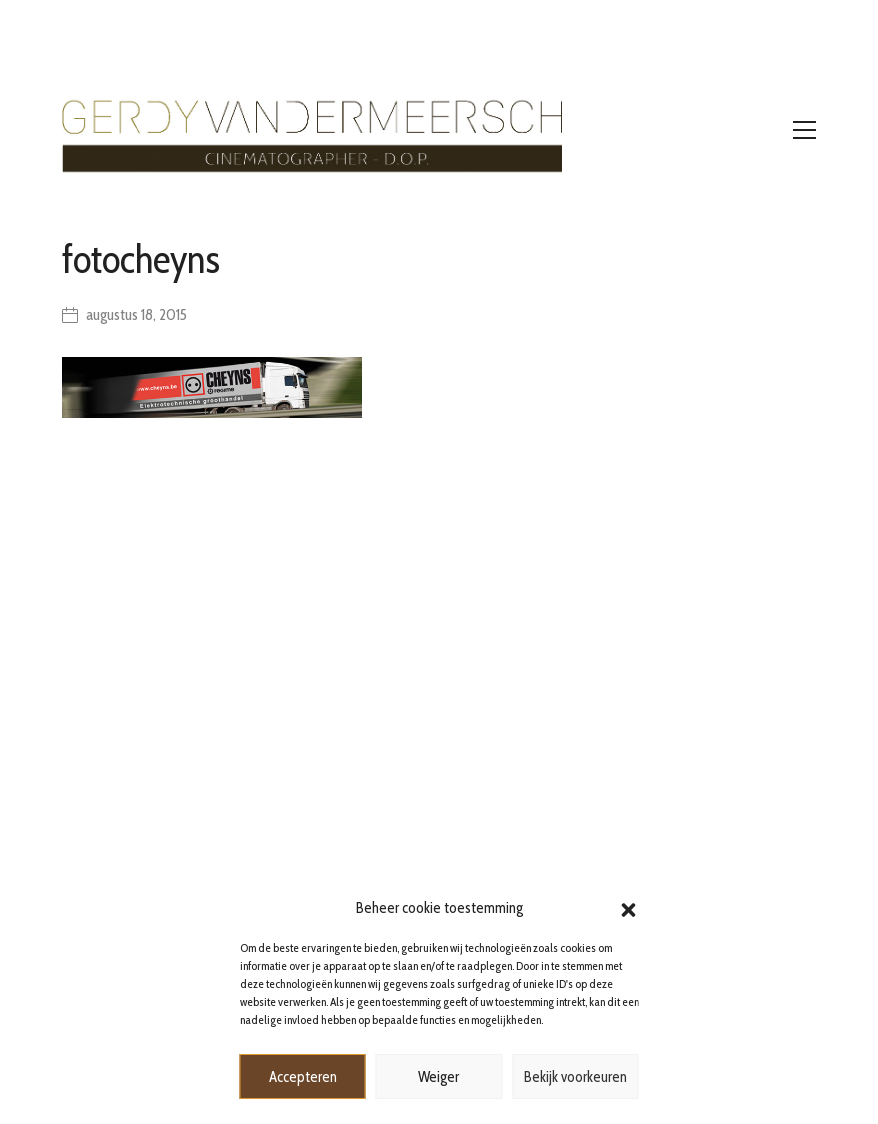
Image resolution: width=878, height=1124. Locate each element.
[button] (629, 908)
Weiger (438, 1077)
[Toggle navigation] (804, 130)
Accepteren (303, 1077)
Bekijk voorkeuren (575, 1077)
